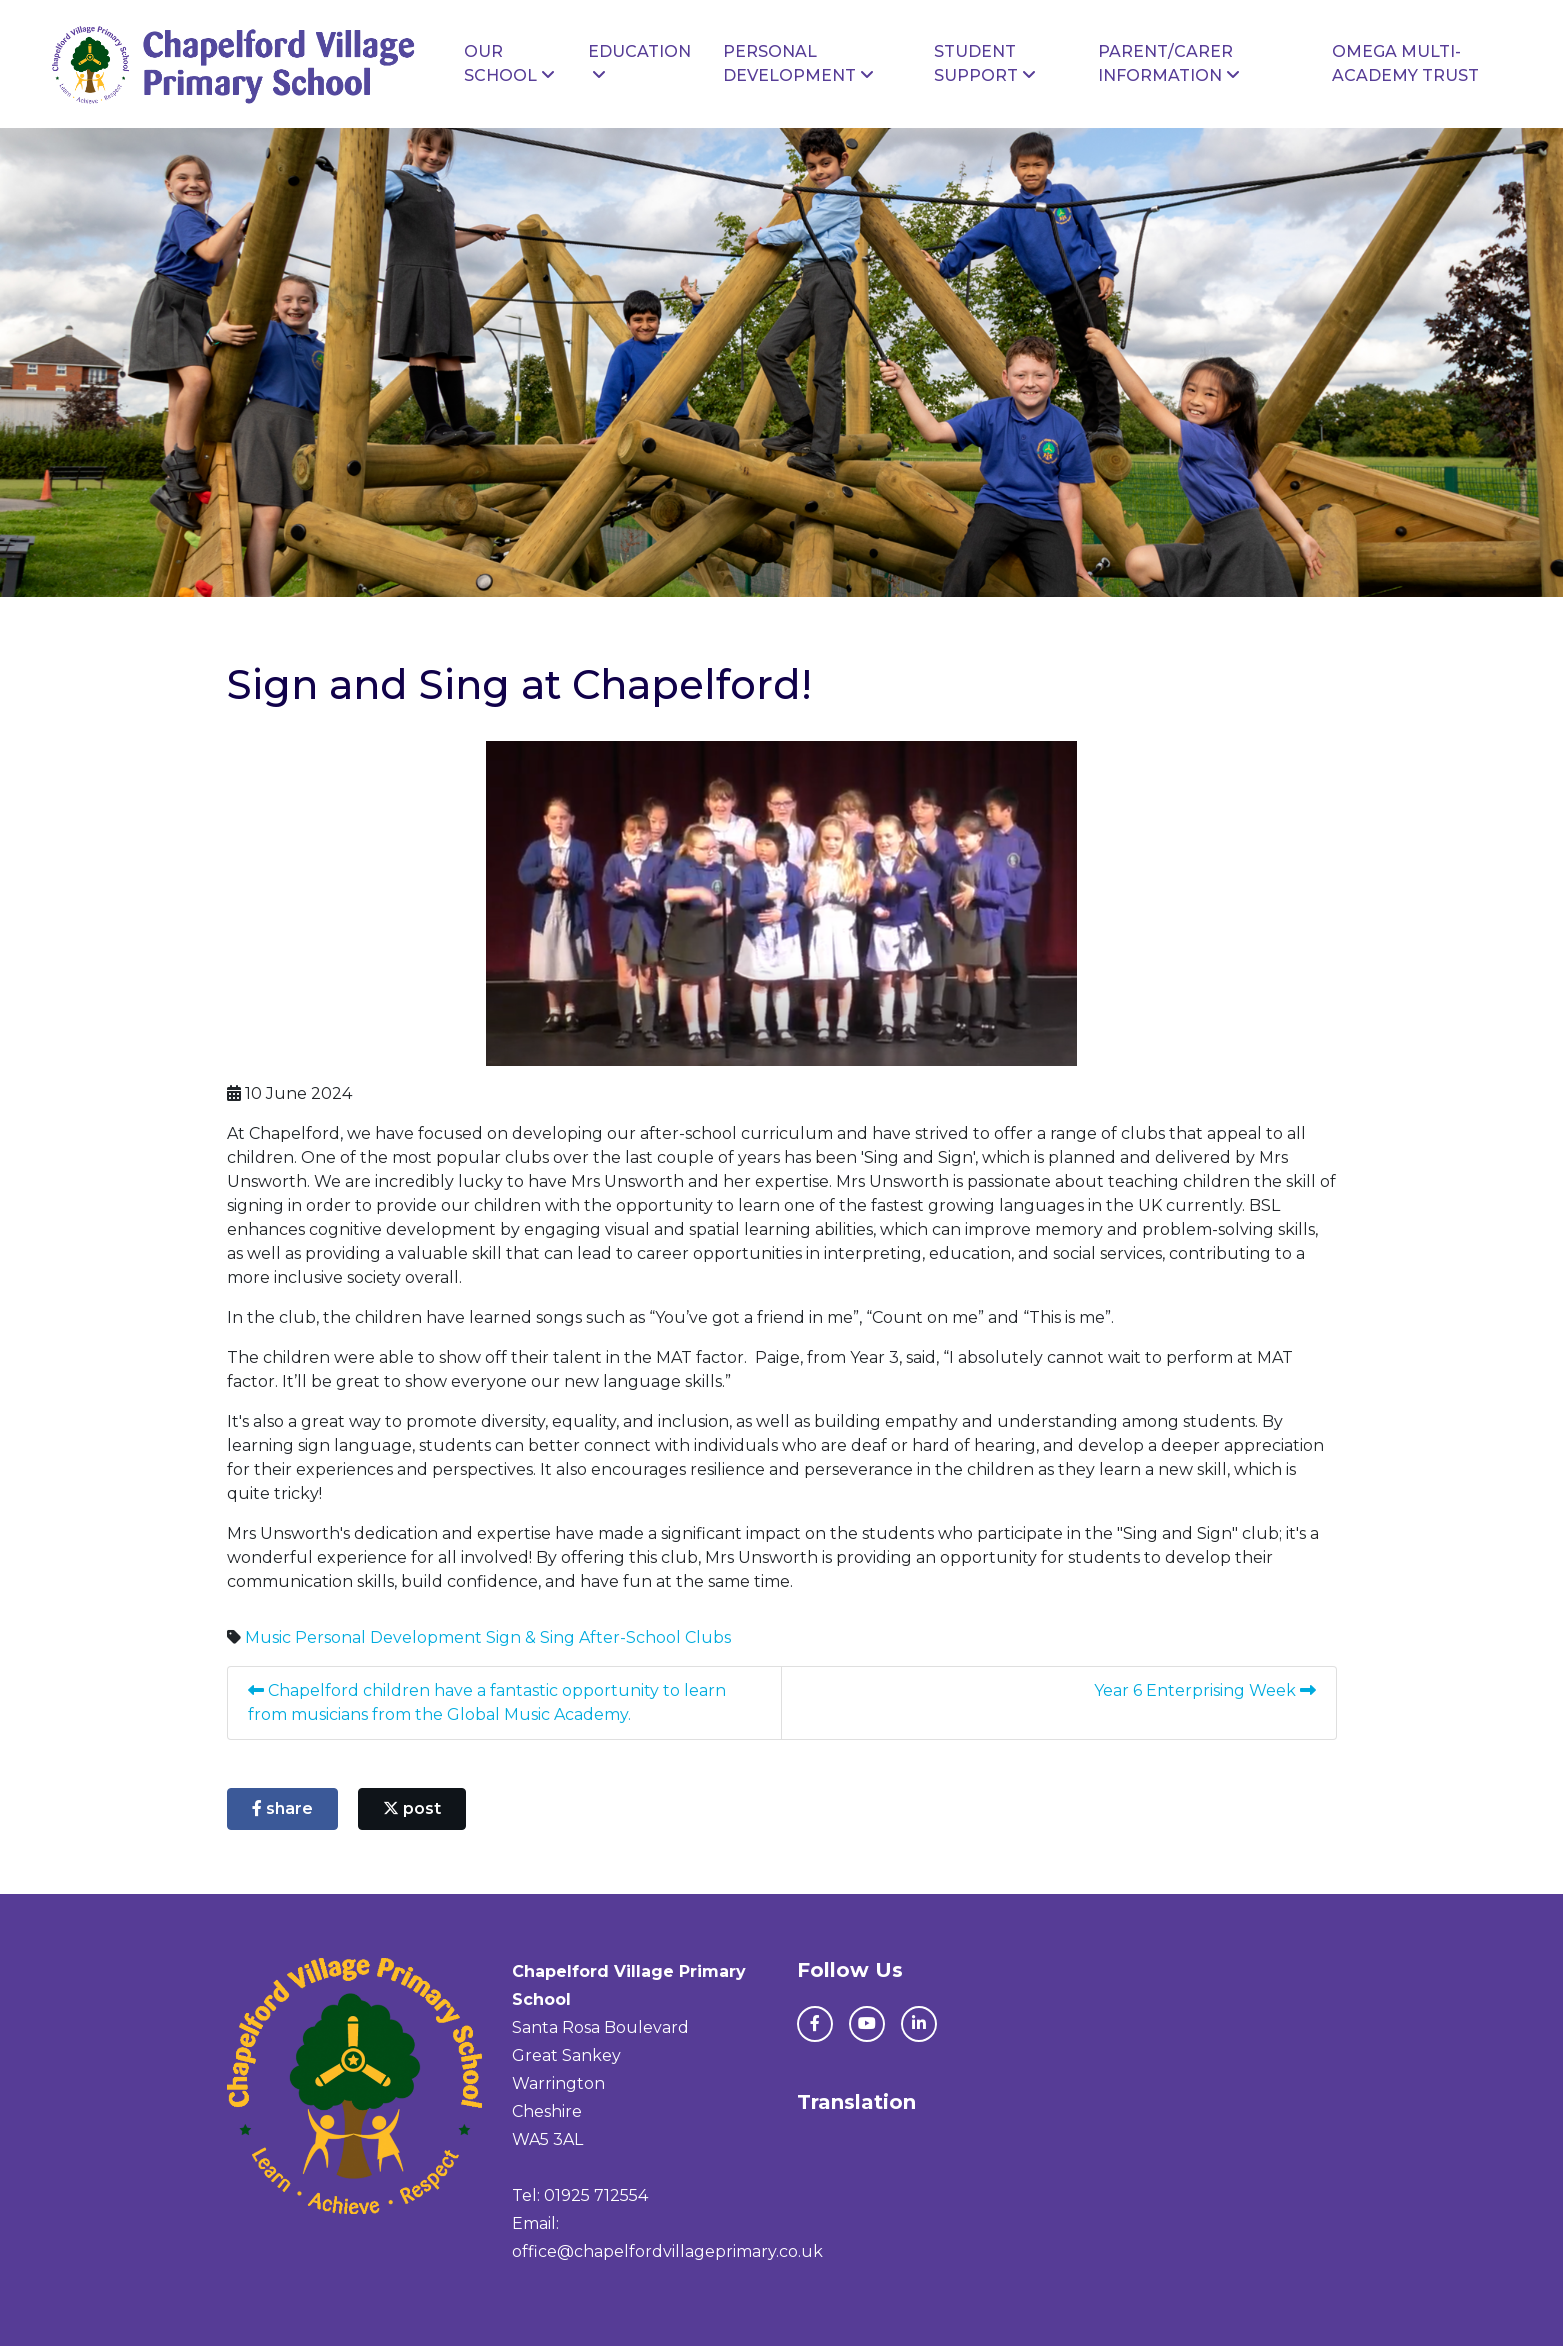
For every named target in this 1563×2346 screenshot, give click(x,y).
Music (268, 1637)
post (412, 1808)
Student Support (985, 63)
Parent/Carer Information (1169, 63)
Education (639, 62)
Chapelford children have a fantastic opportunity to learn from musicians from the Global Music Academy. (487, 1702)
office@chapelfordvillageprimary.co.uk (667, 2251)
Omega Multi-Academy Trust (1405, 63)
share (282, 1808)
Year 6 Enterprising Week (1205, 1690)
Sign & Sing (530, 1637)
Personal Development (798, 63)
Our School (509, 63)
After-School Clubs (655, 1637)
